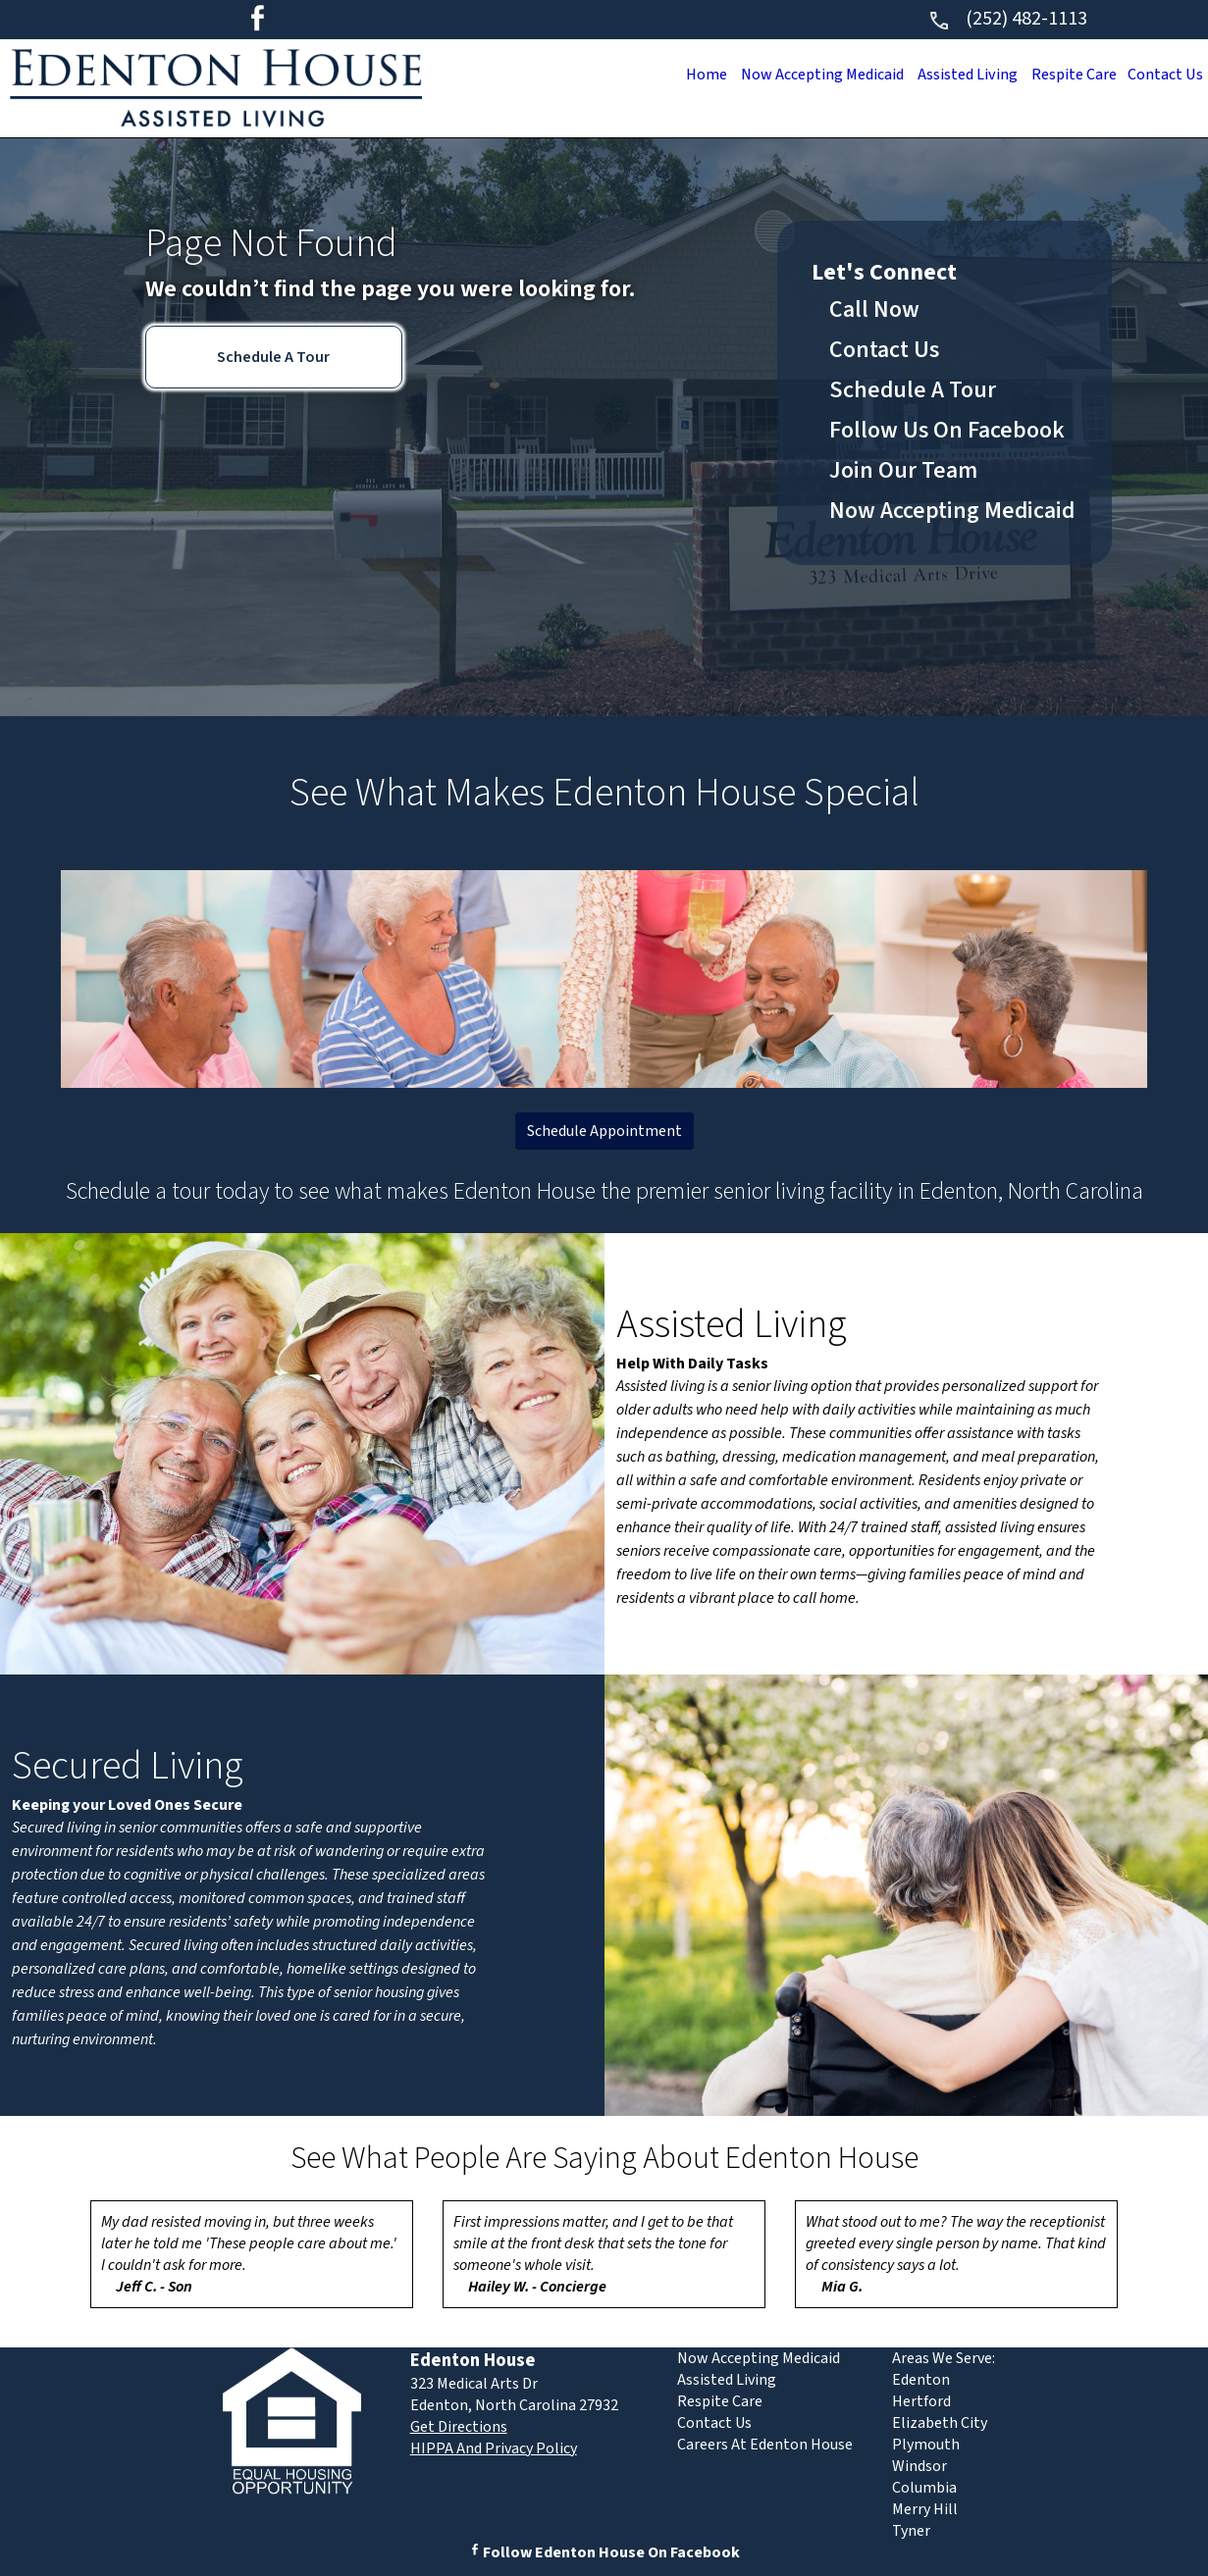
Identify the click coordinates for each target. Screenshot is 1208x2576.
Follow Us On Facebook (947, 430)
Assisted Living (954, 74)
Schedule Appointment (604, 1131)
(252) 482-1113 (1007, 18)
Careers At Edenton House (765, 2444)
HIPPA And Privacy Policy (493, 2448)
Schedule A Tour (273, 357)
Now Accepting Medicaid (801, 74)
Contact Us (1162, 74)
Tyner (911, 2531)
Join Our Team (903, 470)
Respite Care (1066, 74)
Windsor (919, 2466)
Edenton (921, 2380)
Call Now (874, 309)
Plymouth (926, 2444)
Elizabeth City (939, 2423)
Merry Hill (925, 2509)
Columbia (924, 2488)
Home (678, 74)
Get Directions (458, 2427)
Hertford (921, 2401)
